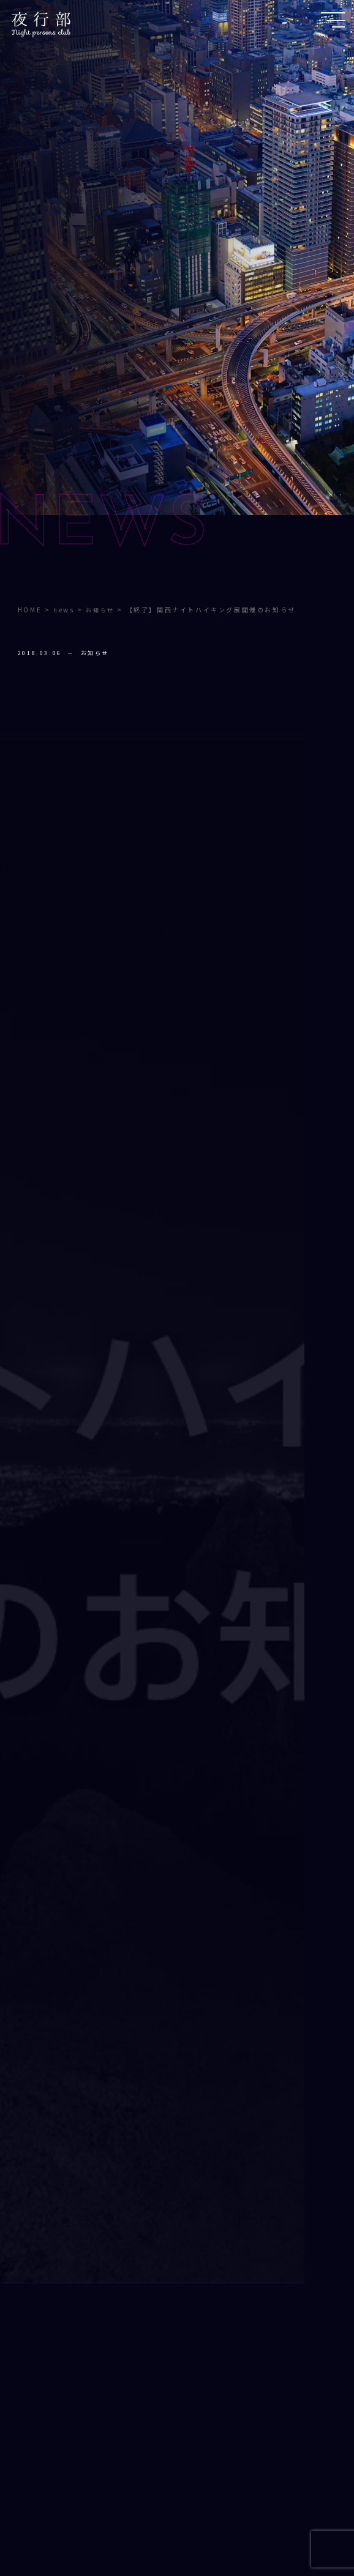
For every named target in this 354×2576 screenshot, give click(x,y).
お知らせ (95, 653)
